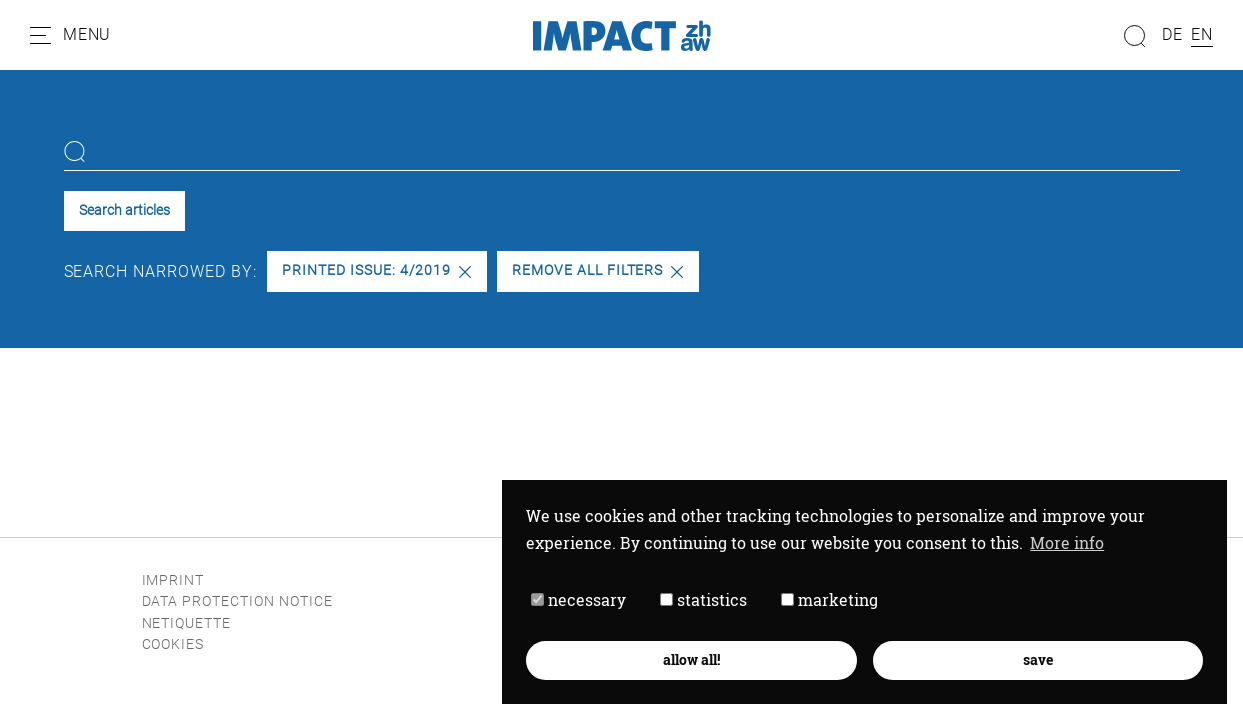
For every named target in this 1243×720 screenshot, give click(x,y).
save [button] (1038, 659)
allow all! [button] (691, 659)
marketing (829, 599)
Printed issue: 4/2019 (376, 270)
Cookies (173, 644)
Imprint (173, 580)
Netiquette (187, 623)
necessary (578, 599)
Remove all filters (597, 270)
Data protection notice (237, 601)
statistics (703, 599)
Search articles (124, 210)
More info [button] (1067, 542)
